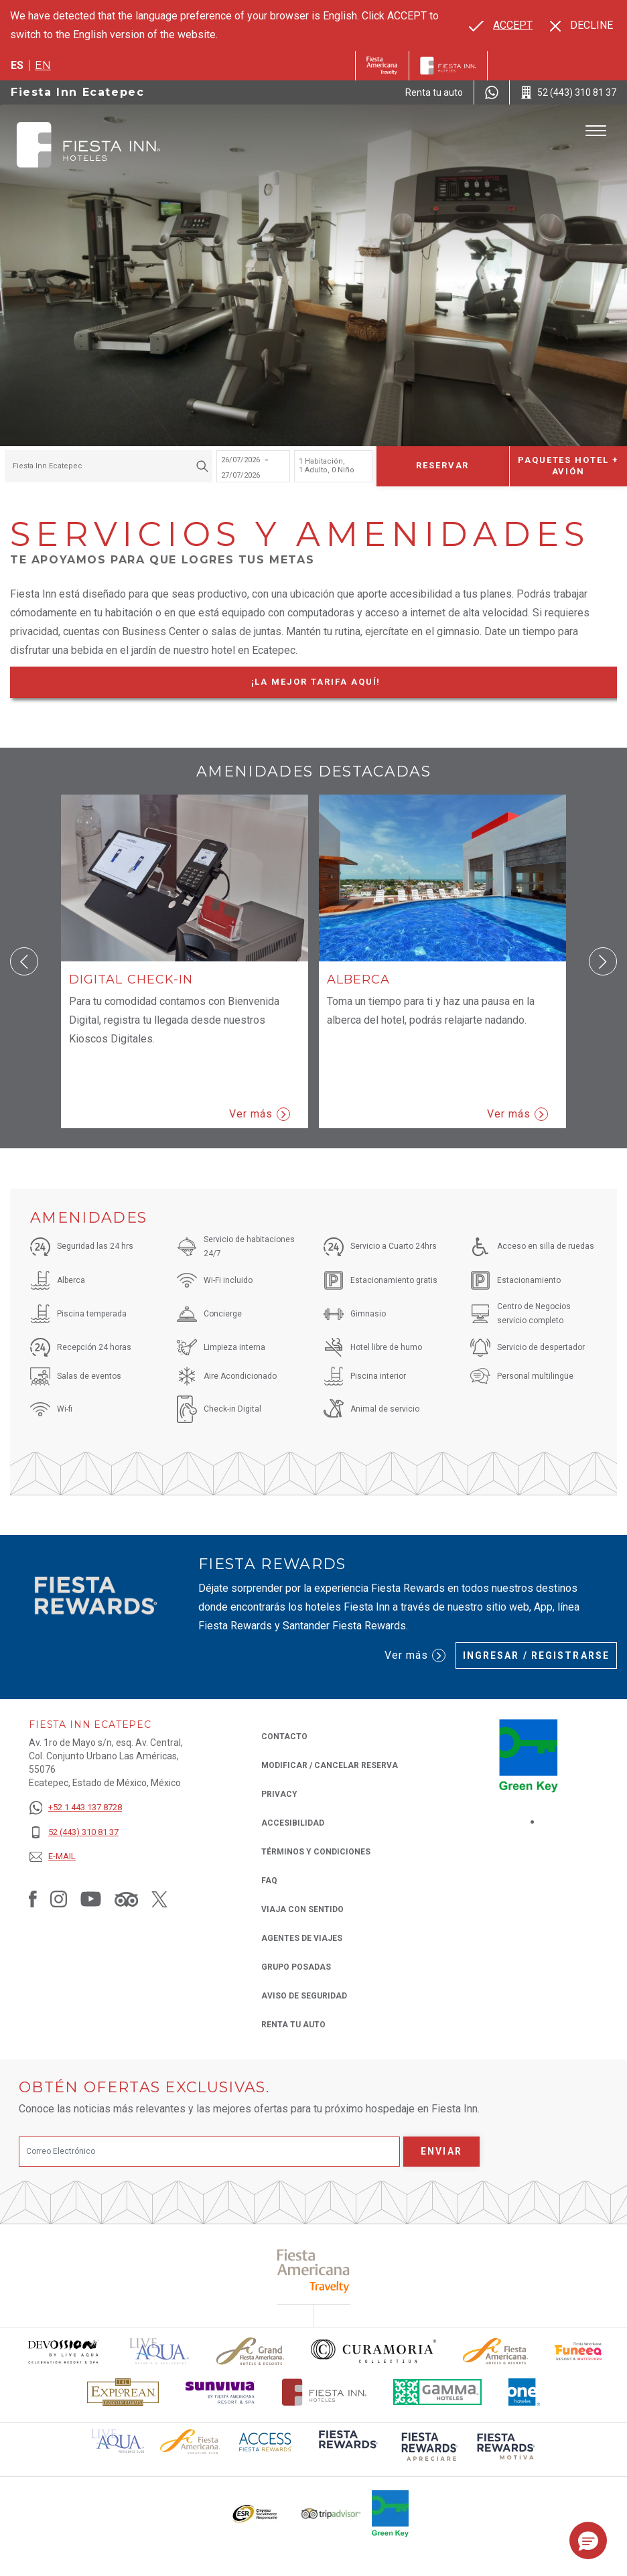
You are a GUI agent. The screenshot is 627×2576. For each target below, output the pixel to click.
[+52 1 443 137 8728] (75, 1808)
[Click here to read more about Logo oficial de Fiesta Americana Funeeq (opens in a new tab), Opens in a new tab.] (579, 2351)
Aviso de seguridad (304, 1996)
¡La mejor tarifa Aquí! (341, 684)
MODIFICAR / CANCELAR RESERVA (329, 1765)
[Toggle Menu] (595, 131)
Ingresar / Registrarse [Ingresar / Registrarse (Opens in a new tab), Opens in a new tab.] (536, 1655)
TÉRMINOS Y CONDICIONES (315, 1851)
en (43, 65)
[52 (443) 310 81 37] (75, 1832)
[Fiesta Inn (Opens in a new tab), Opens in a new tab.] (382, 65)
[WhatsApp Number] (491, 92)
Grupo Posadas (296, 1967)
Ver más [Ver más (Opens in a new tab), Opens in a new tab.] (415, 1655)
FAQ (269, 1880)
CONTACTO (284, 1736)
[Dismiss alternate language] (581, 25)
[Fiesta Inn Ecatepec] (88, 145)
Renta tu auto (293, 2023)
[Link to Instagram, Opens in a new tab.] (58, 1898)
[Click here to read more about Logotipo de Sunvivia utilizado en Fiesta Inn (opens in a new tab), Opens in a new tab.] (220, 2392)
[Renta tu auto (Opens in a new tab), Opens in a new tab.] (434, 92)
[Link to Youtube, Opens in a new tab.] (90, 1898)
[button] (24, 961)
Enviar (441, 2151)
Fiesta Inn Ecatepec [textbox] (47, 466)
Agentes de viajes (301, 1938)
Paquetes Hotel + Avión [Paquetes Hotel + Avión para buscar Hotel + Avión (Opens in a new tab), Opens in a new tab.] (568, 465)
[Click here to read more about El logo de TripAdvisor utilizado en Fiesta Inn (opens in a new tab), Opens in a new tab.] (331, 2514)
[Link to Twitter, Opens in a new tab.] (159, 1898)
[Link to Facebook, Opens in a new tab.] (33, 1898)
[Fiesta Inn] (448, 65)
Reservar (443, 465)
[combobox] (108, 466)
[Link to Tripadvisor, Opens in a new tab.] (126, 1898)
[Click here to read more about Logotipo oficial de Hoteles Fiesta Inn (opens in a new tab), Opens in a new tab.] (324, 2392)
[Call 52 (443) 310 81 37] (568, 92)
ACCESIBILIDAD (292, 1823)
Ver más (259, 1114)
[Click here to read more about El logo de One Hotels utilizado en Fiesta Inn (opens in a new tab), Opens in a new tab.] (524, 2392)
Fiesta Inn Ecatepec (77, 92)
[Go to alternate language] (501, 25)
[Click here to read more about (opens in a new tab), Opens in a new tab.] (314, 2270)
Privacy (279, 1793)
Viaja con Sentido (302, 1909)
